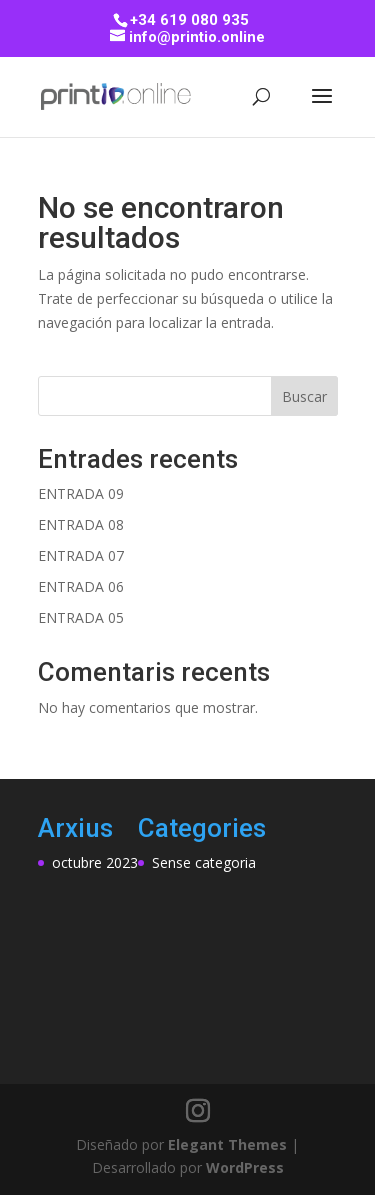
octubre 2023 (95, 862)
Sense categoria (204, 862)
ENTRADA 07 (81, 555)
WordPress (245, 1167)
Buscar (304, 396)
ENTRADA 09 (81, 493)
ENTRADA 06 (81, 586)
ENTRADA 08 (81, 524)
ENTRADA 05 (81, 617)
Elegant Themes (227, 1144)
